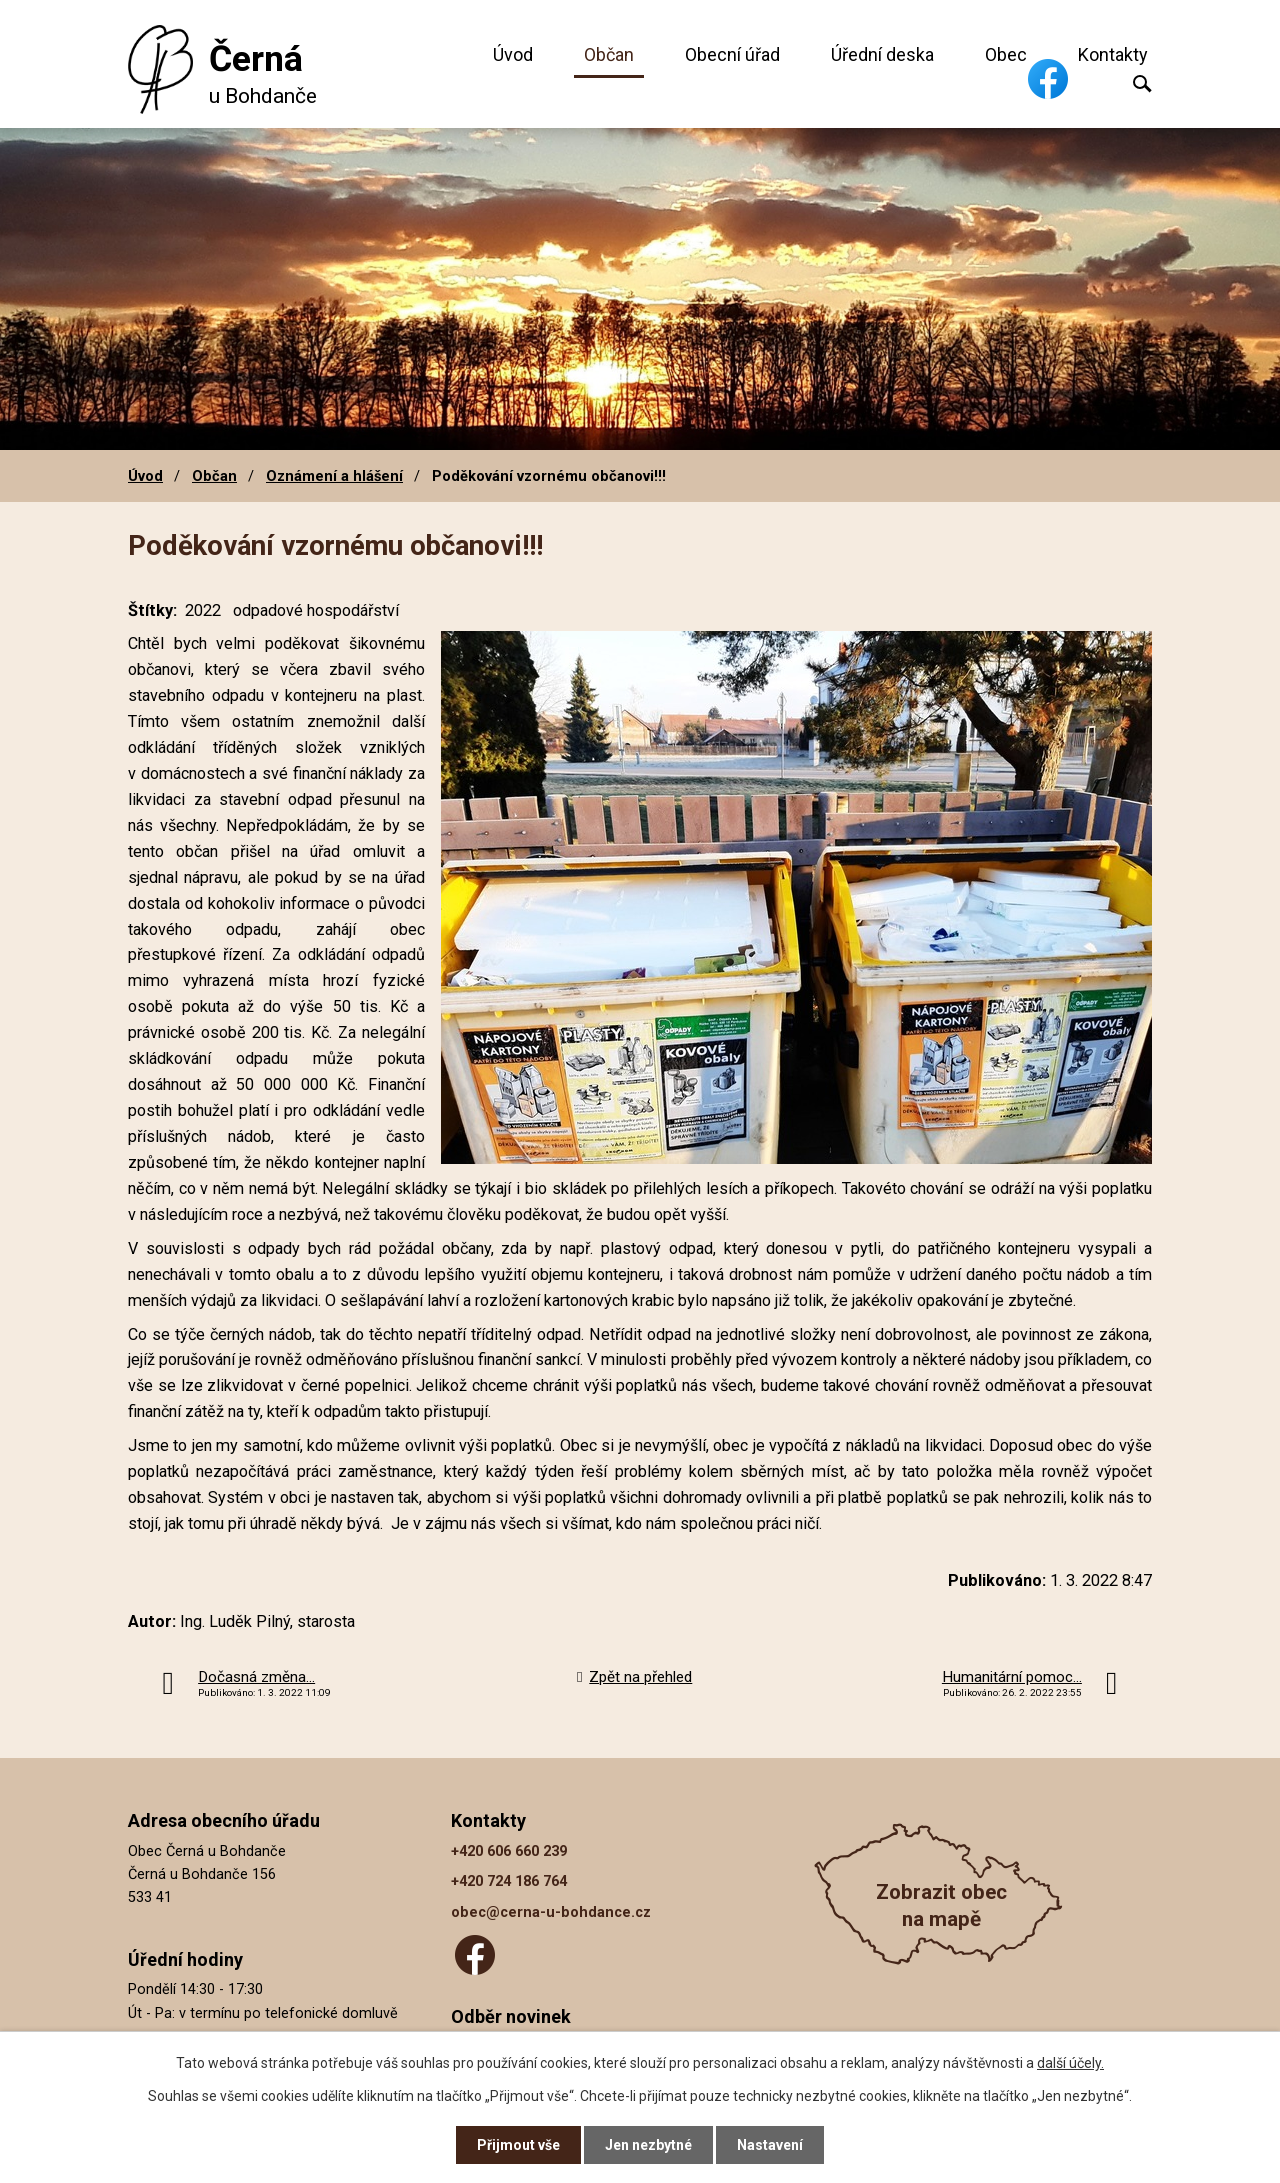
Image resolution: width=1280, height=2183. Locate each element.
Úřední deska (882, 54)
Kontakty (1113, 54)
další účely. (1070, 2063)
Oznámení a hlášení (334, 476)
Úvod (513, 54)
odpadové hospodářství (316, 610)
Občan (609, 54)
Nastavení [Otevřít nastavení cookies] (770, 2145)
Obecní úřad (732, 54)
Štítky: (152, 610)
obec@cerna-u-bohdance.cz (551, 1912)
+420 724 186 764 (509, 1881)
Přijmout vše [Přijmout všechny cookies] (518, 2145)
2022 (203, 610)
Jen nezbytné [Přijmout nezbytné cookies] (648, 2145)
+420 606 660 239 (509, 1851)
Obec (1006, 54)
